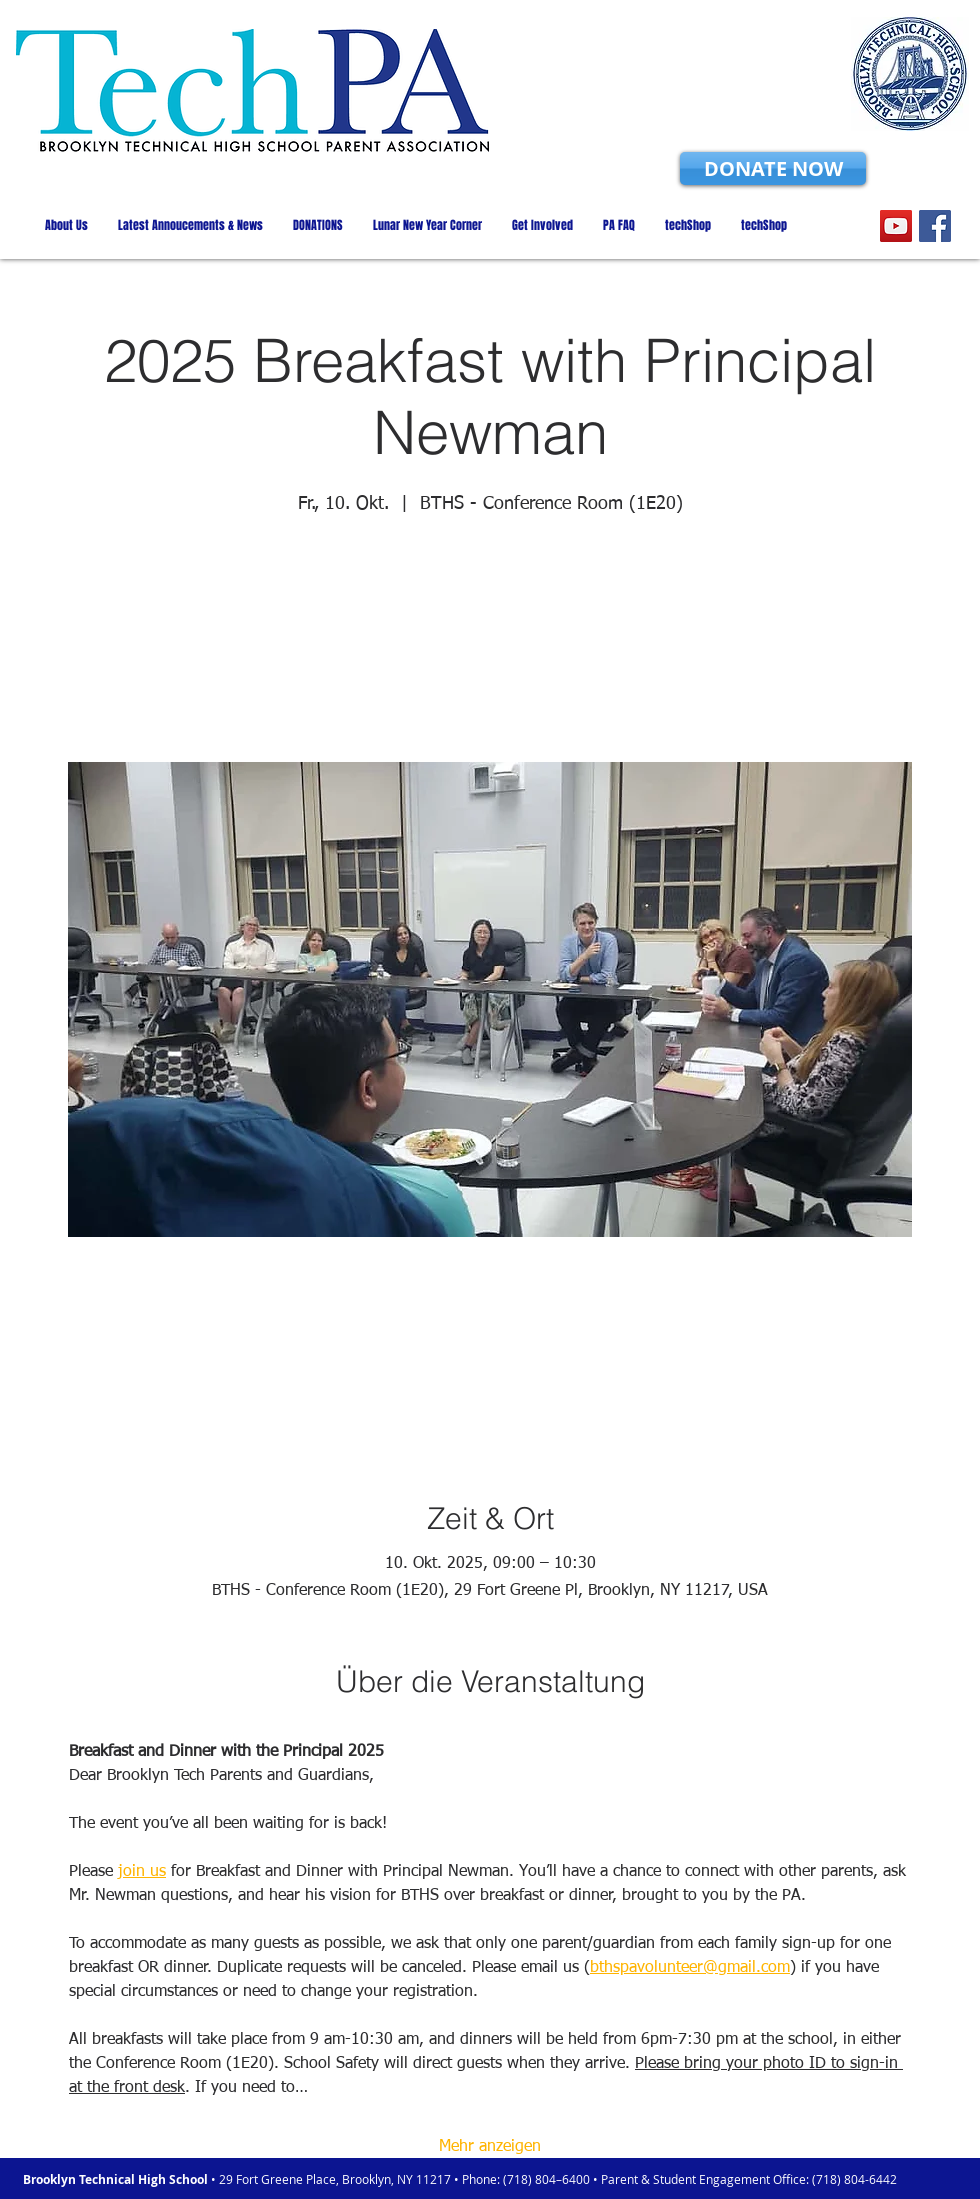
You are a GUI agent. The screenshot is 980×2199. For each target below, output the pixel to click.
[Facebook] (935, 226)
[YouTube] (896, 226)
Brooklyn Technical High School (117, 2179)
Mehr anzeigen (490, 2147)
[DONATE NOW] (773, 168)
